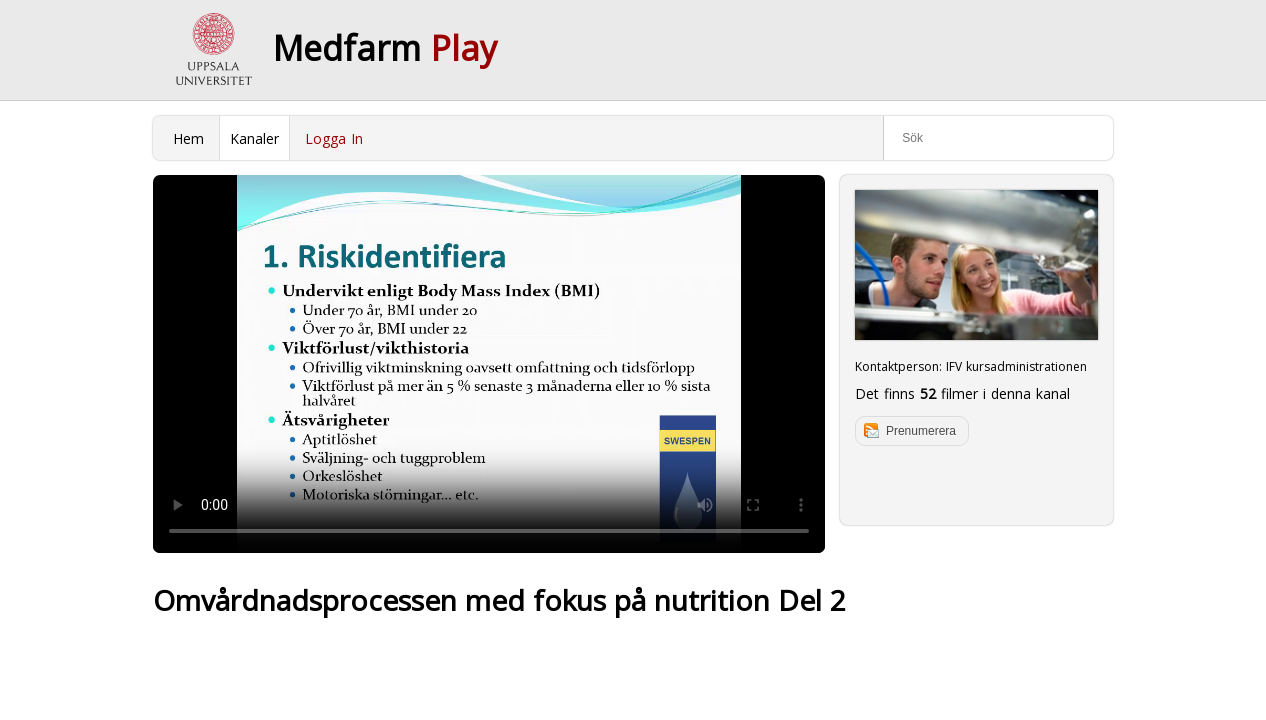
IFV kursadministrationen (1016, 366)
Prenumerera (921, 431)
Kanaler (254, 138)
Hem (188, 138)
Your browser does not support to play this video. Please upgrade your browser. (489, 364)
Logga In (334, 138)
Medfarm (385, 48)
